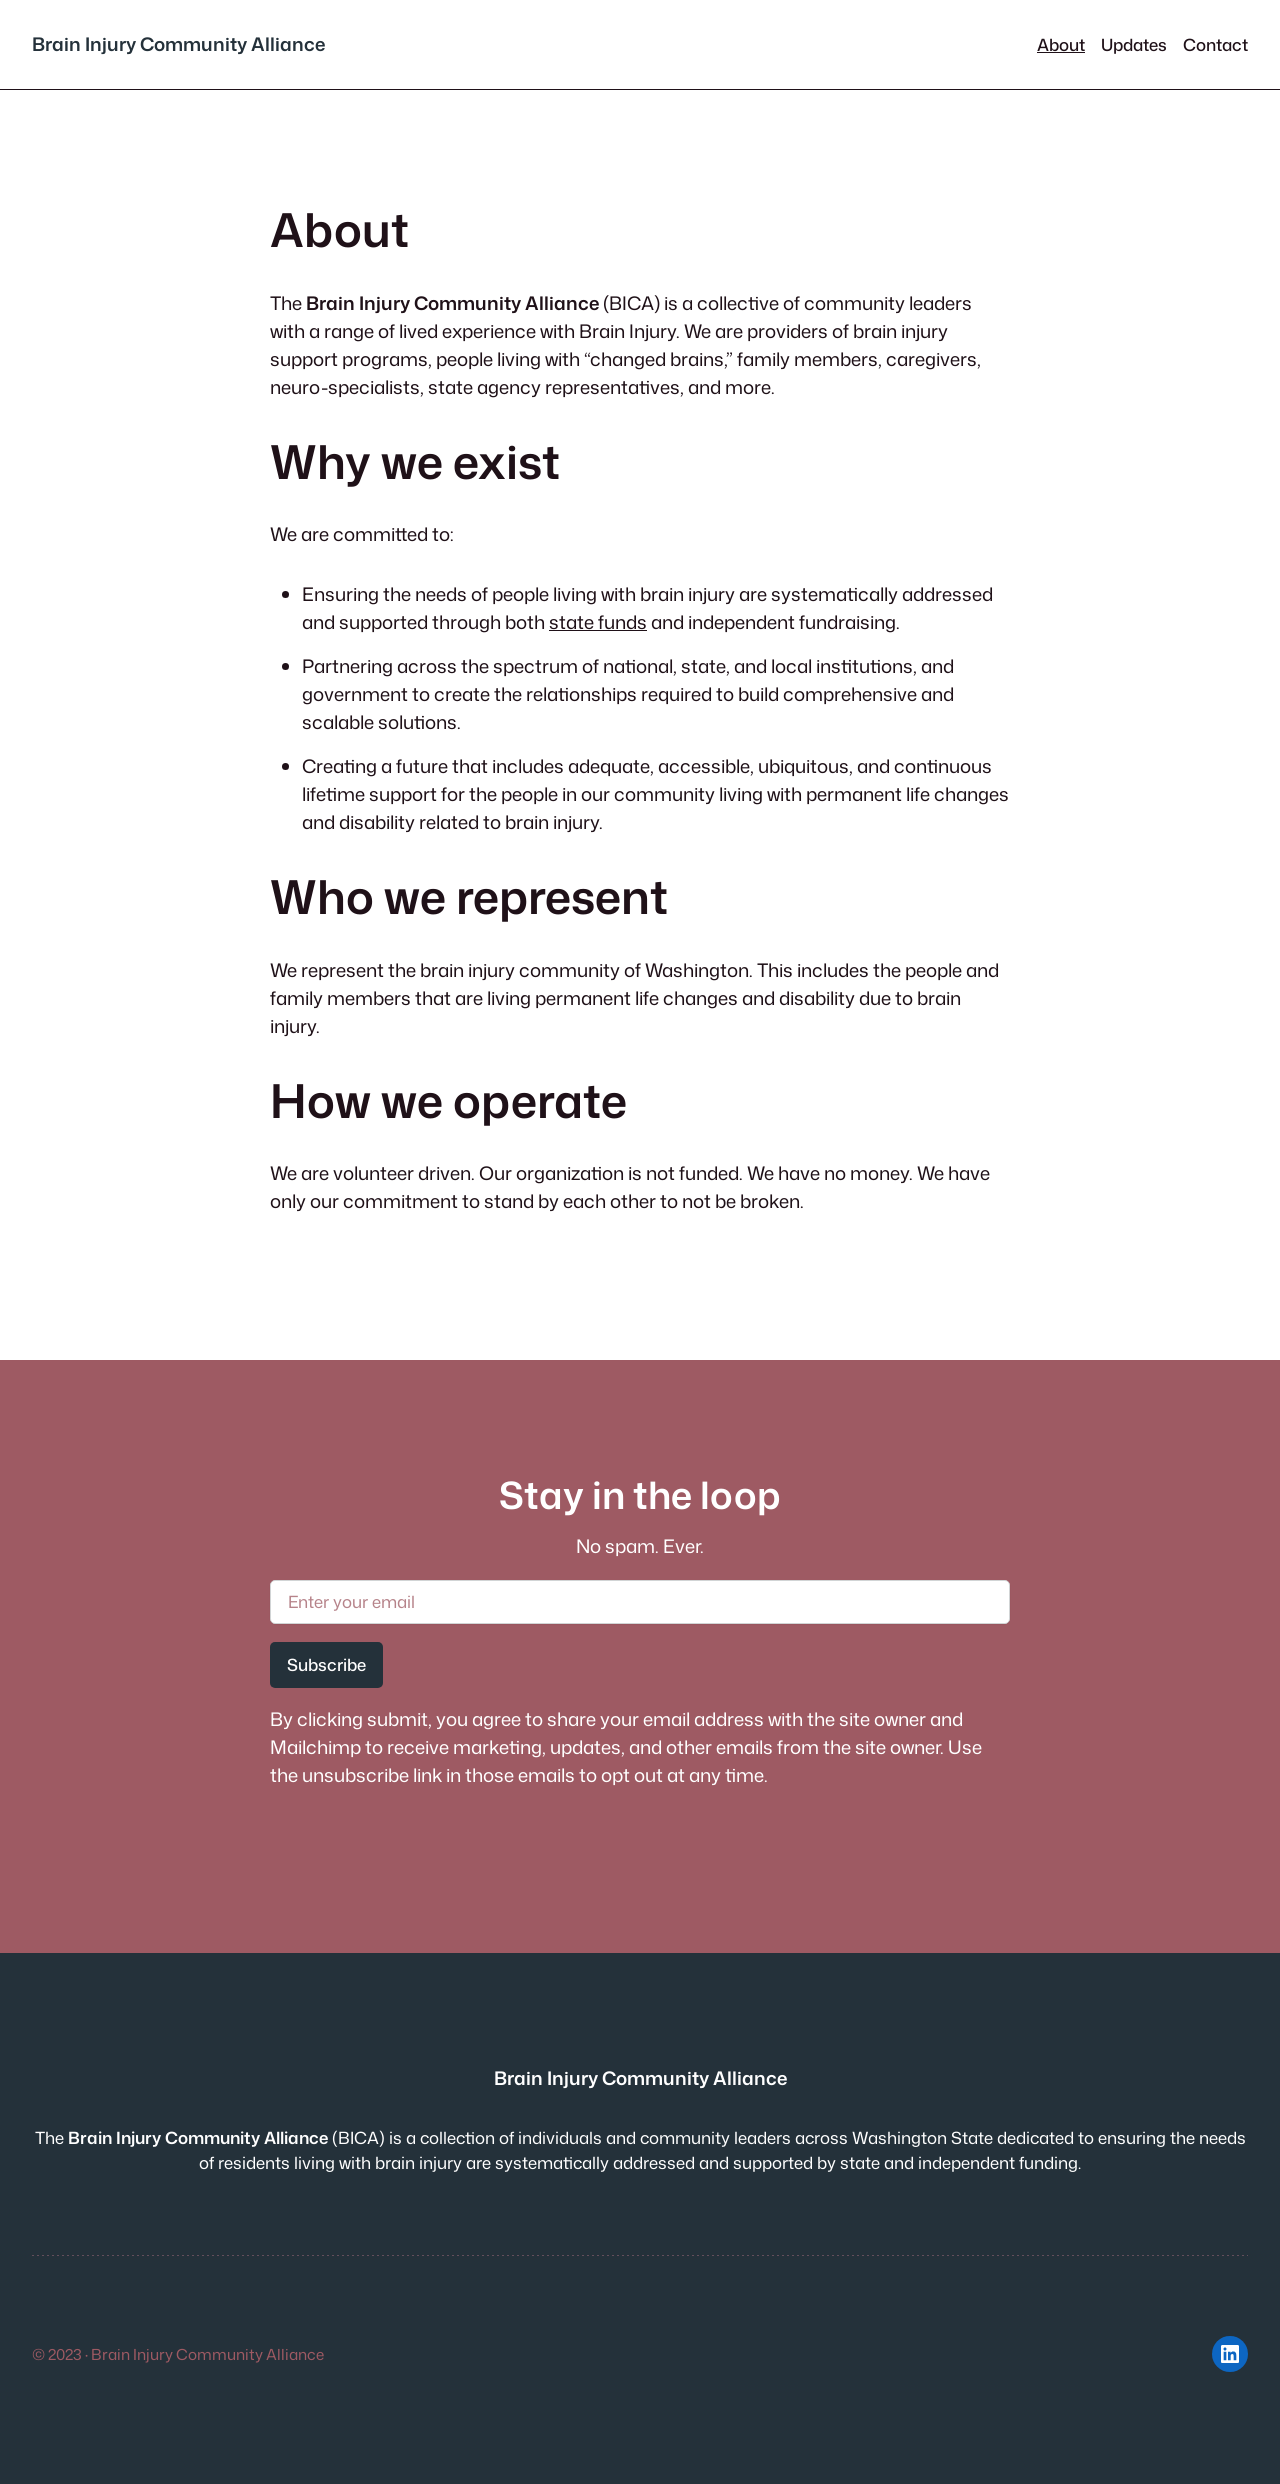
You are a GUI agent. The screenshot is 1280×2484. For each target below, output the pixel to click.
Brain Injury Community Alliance (178, 44)
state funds (598, 622)
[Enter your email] (640, 1602)
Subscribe (326, 1664)
